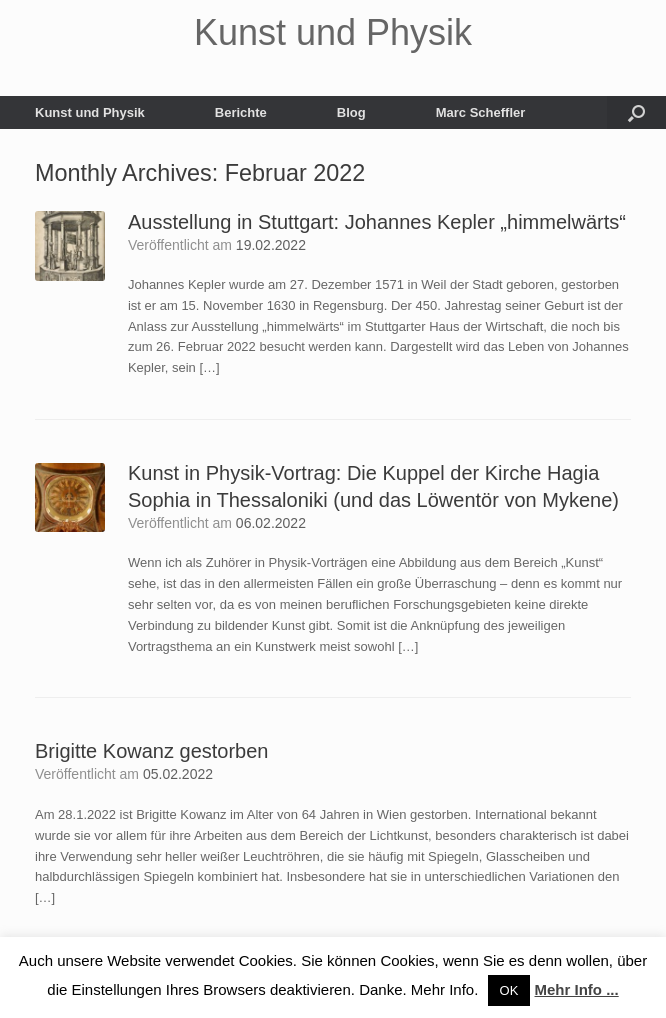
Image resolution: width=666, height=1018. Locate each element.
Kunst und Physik (90, 112)
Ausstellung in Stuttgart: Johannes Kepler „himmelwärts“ (377, 222)
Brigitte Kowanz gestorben (151, 751)
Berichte (241, 112)
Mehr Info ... (577, 989)
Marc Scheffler (481, 112)
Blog (351, 112)
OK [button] (509, 990)
